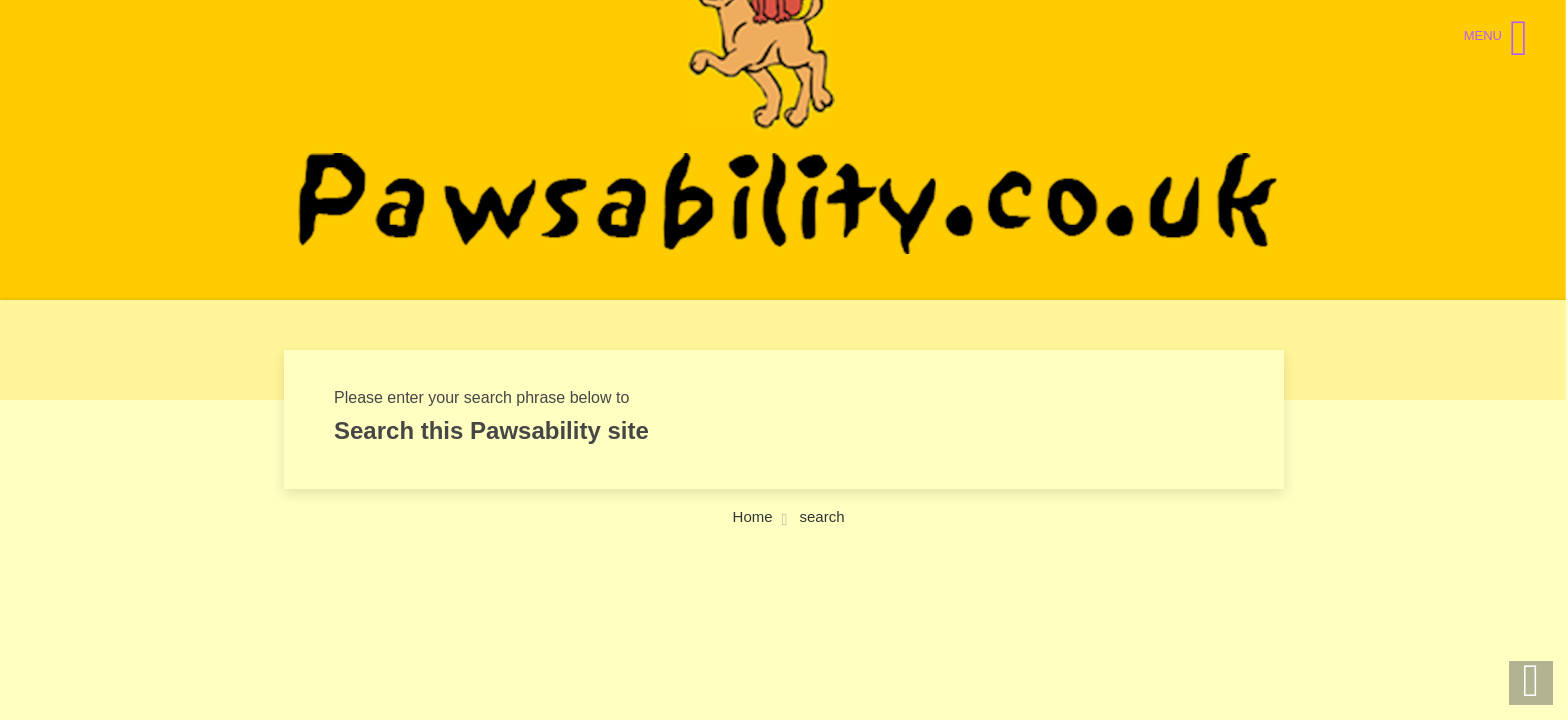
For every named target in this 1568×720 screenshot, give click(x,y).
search (821, 516)
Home (753, 516)
